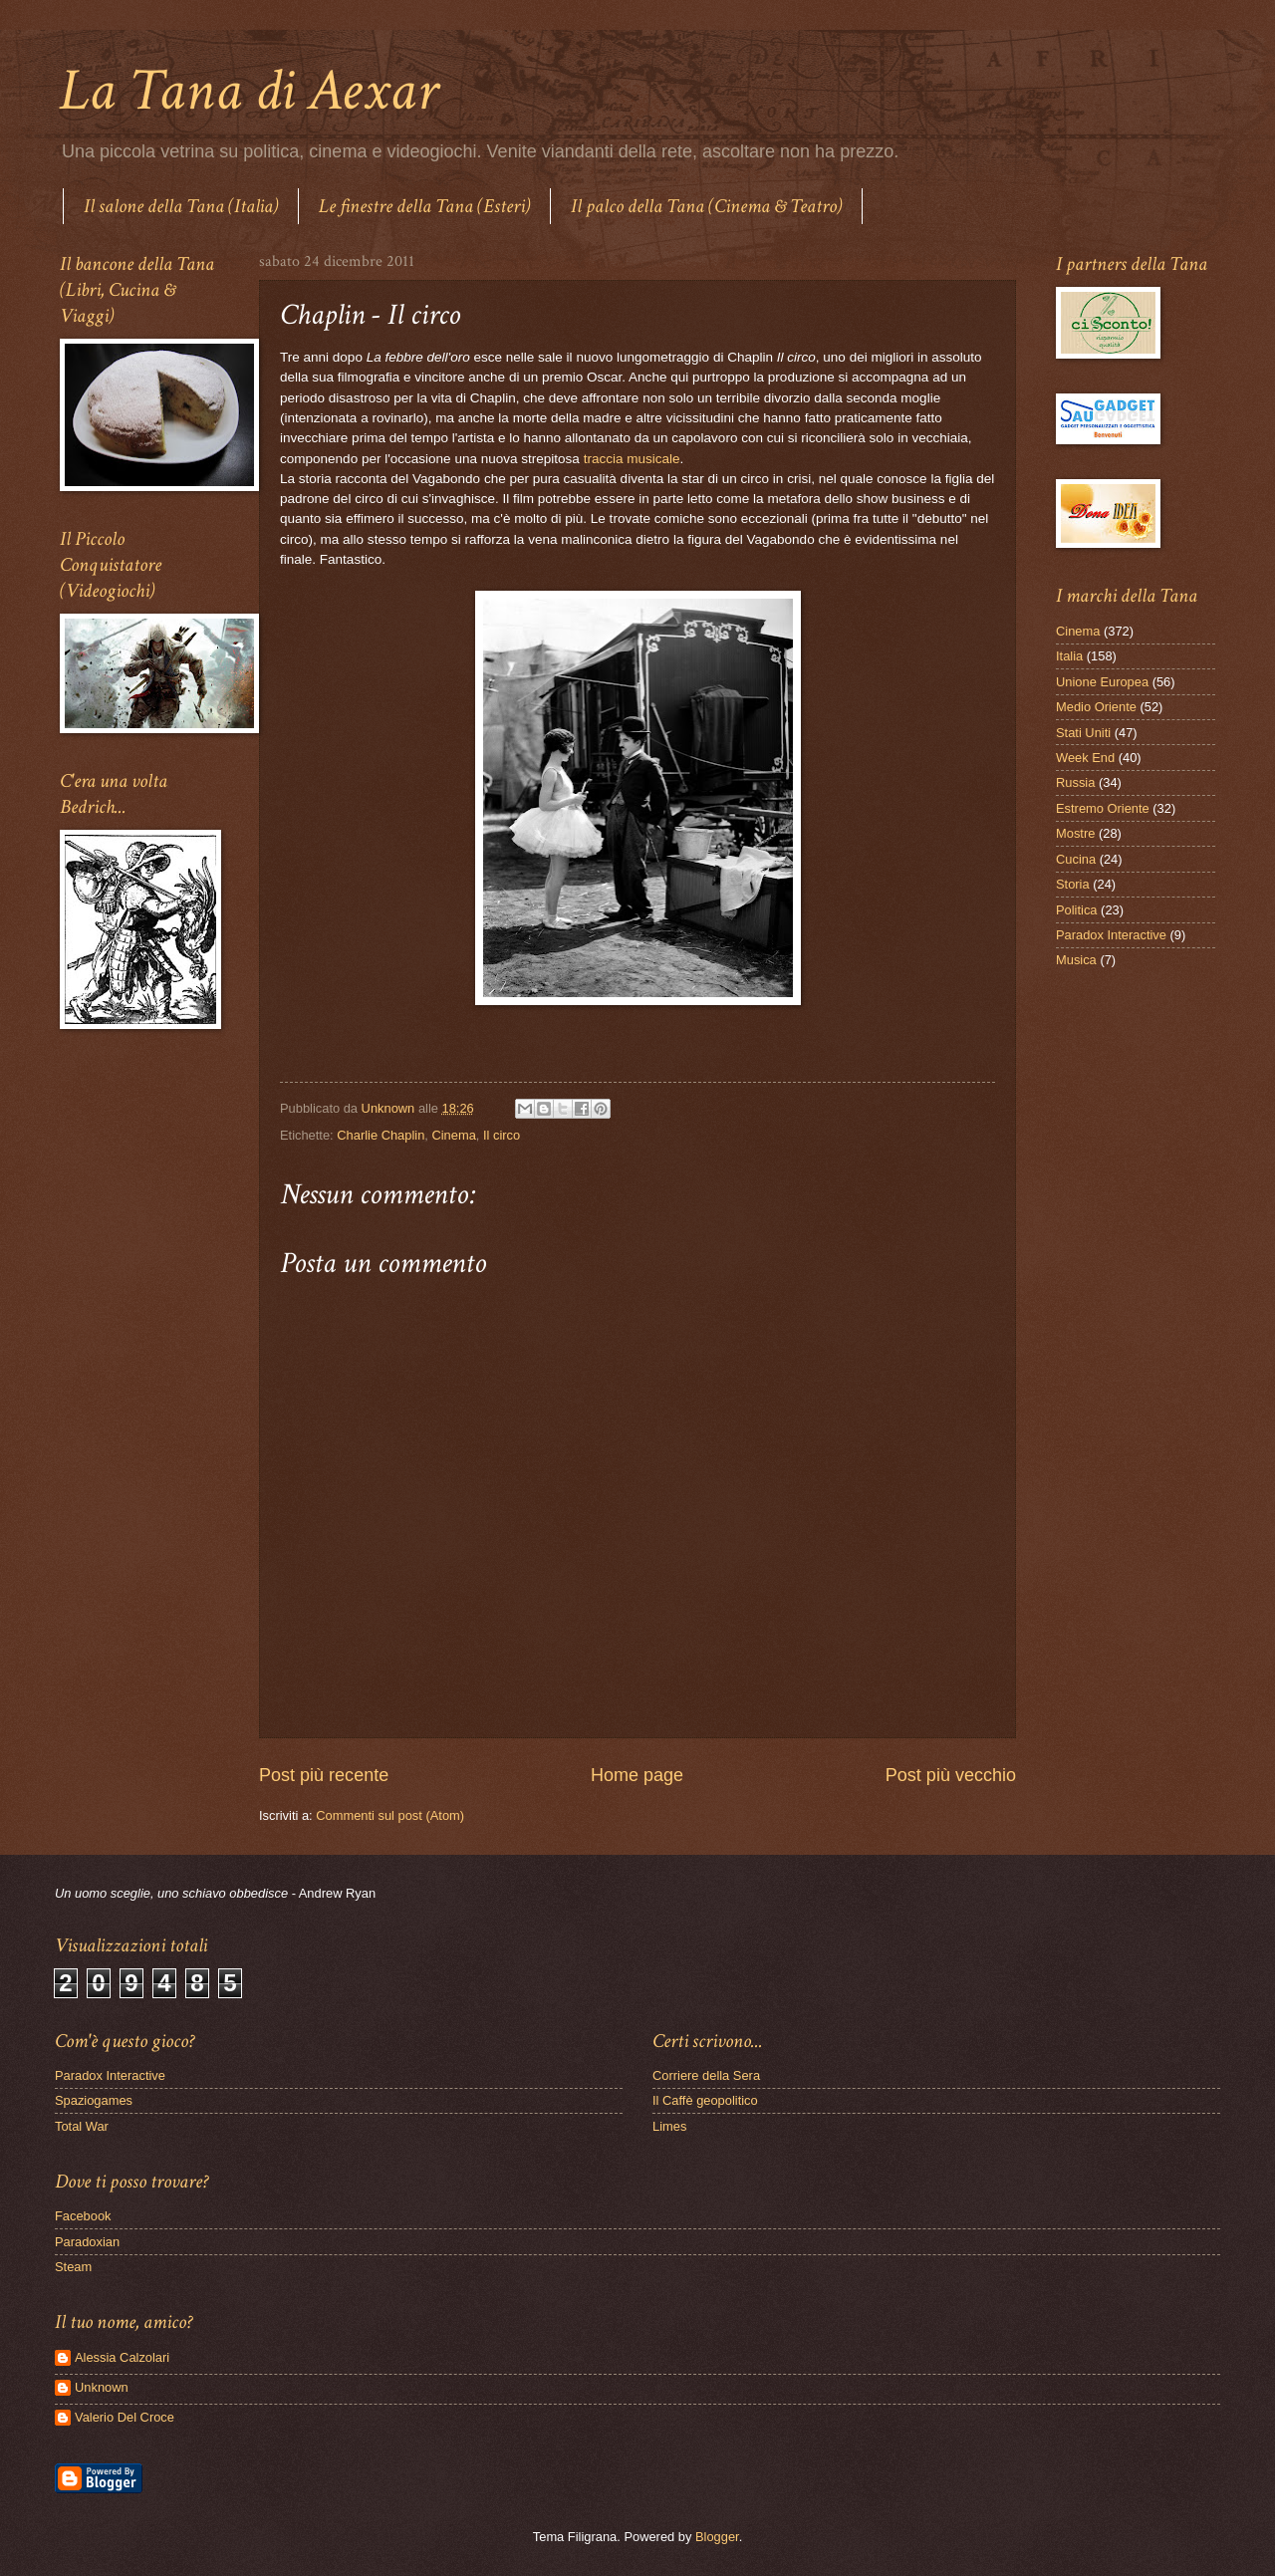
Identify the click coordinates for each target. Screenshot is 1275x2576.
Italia (1069, 655)
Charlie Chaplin (380, 1135)
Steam (73, 2266)
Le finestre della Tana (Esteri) (424, 206)
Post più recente (323, 1775)
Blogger (717, 2536)
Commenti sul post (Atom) (390, 1815)
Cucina (1076, 859)
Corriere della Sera (706, 2075)
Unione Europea (1102, 681)
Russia (1075, 782)
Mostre (1075, 833)
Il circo (501, 1135)
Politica (1077, 909)
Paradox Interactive (1111, 934)
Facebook (83, 2215)
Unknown (101, 2387)
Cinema (453, 1135)
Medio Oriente (1096, 706)
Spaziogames (93, 2100)
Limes (669, 2126)
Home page (637, 1775)
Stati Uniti (1083, 732)
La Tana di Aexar (248, 90)
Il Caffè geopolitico (705, 2100)
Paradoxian (87, 2241)
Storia (1073, 884)
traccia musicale (632, 458)
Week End (1085, 757)
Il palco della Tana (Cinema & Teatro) (706, 206)
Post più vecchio (951, 1775)
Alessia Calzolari (122, 2357)
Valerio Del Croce (124, 2417)
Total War (82, 2126)
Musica (1076, 959)
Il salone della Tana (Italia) (181, 206)
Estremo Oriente (1102, 808)
